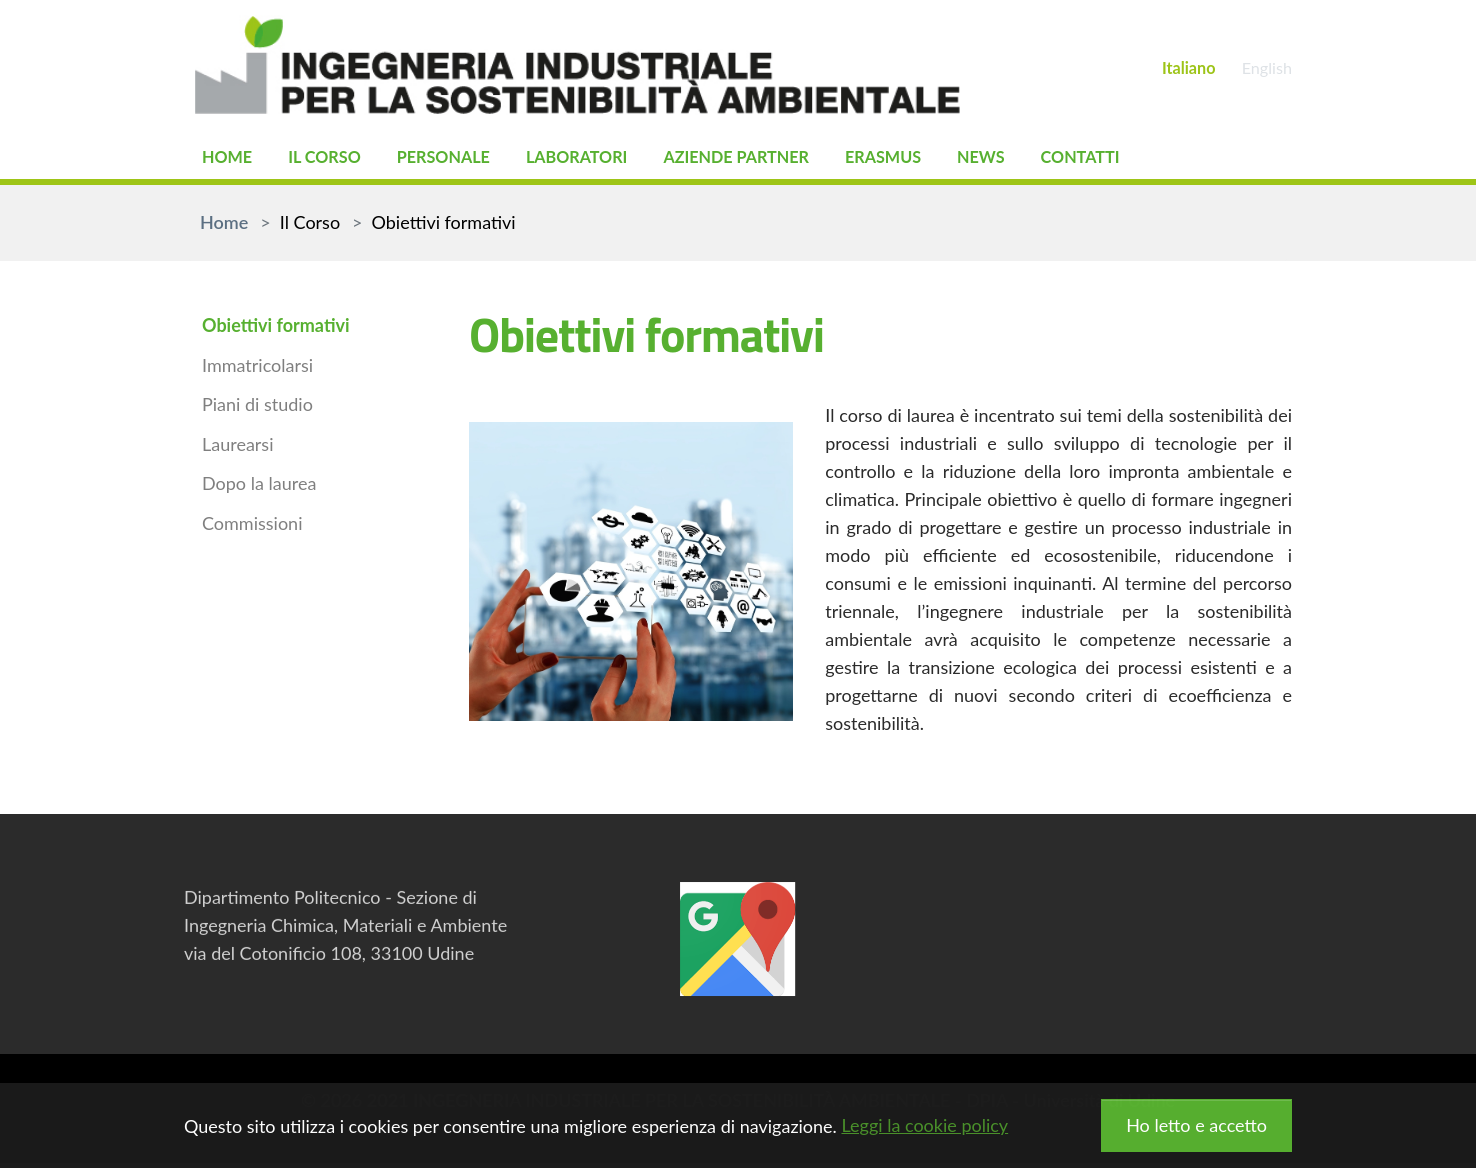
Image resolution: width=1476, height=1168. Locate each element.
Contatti (1150, 160)
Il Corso (334, 160)
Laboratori (606, 160)
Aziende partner (780, 160)
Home (230, 160)
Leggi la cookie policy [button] (924, 1125)
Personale (462, 160)
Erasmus (939, 160)
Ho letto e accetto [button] (1196, 1125)
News (1043, 160)
